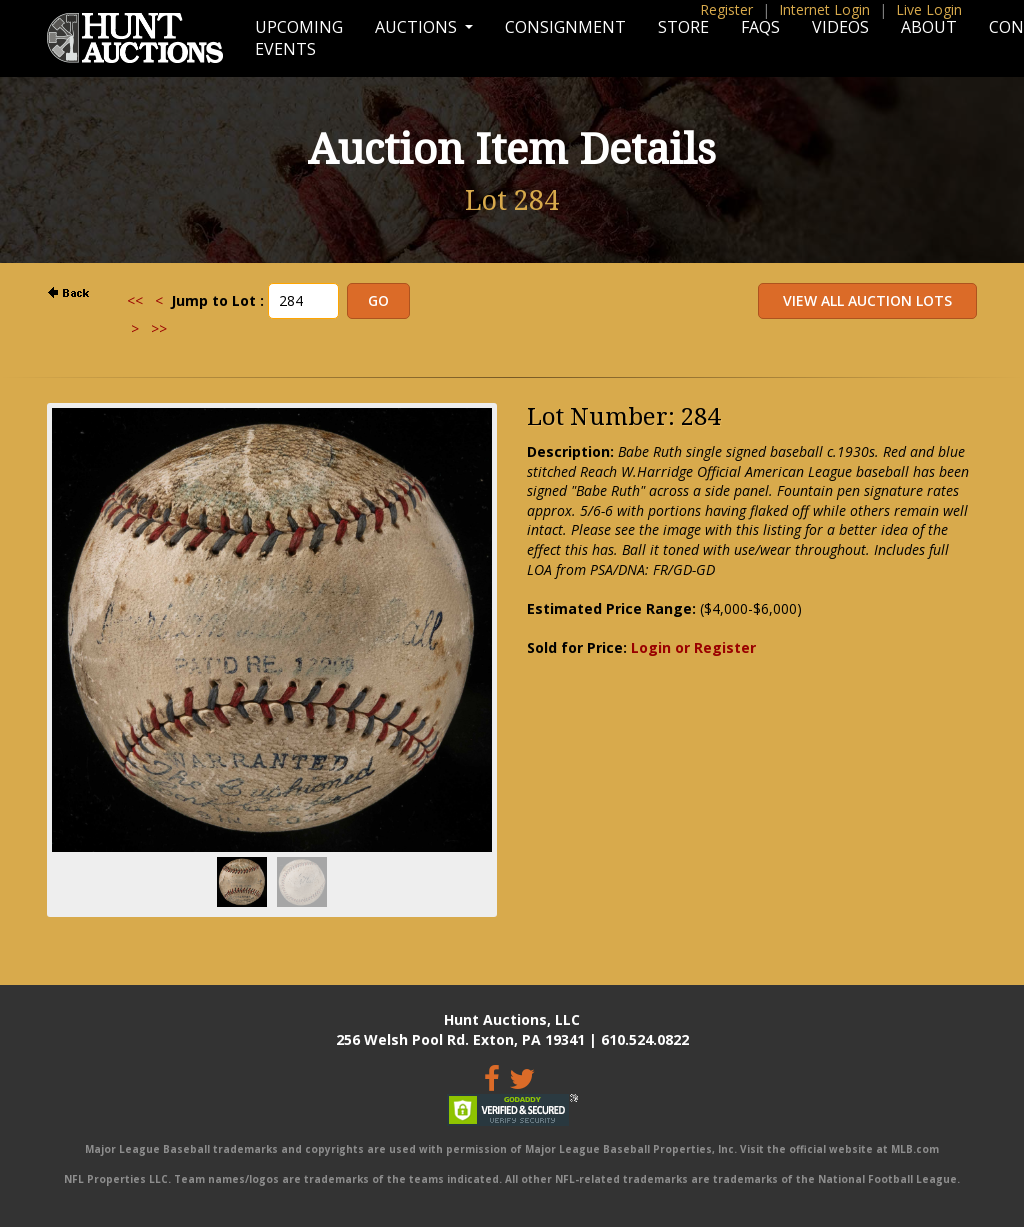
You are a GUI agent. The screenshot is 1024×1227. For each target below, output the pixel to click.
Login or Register (693, 647)
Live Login (929, 9)
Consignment (565, 27)
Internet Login (824, 9)
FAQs (760, 27)
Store (683, 27)
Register (726, 9)
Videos (840, 27)
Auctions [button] (418, 27)
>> (159, 328)
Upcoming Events (299, 38)
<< (135, 300)
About (929, 27)
